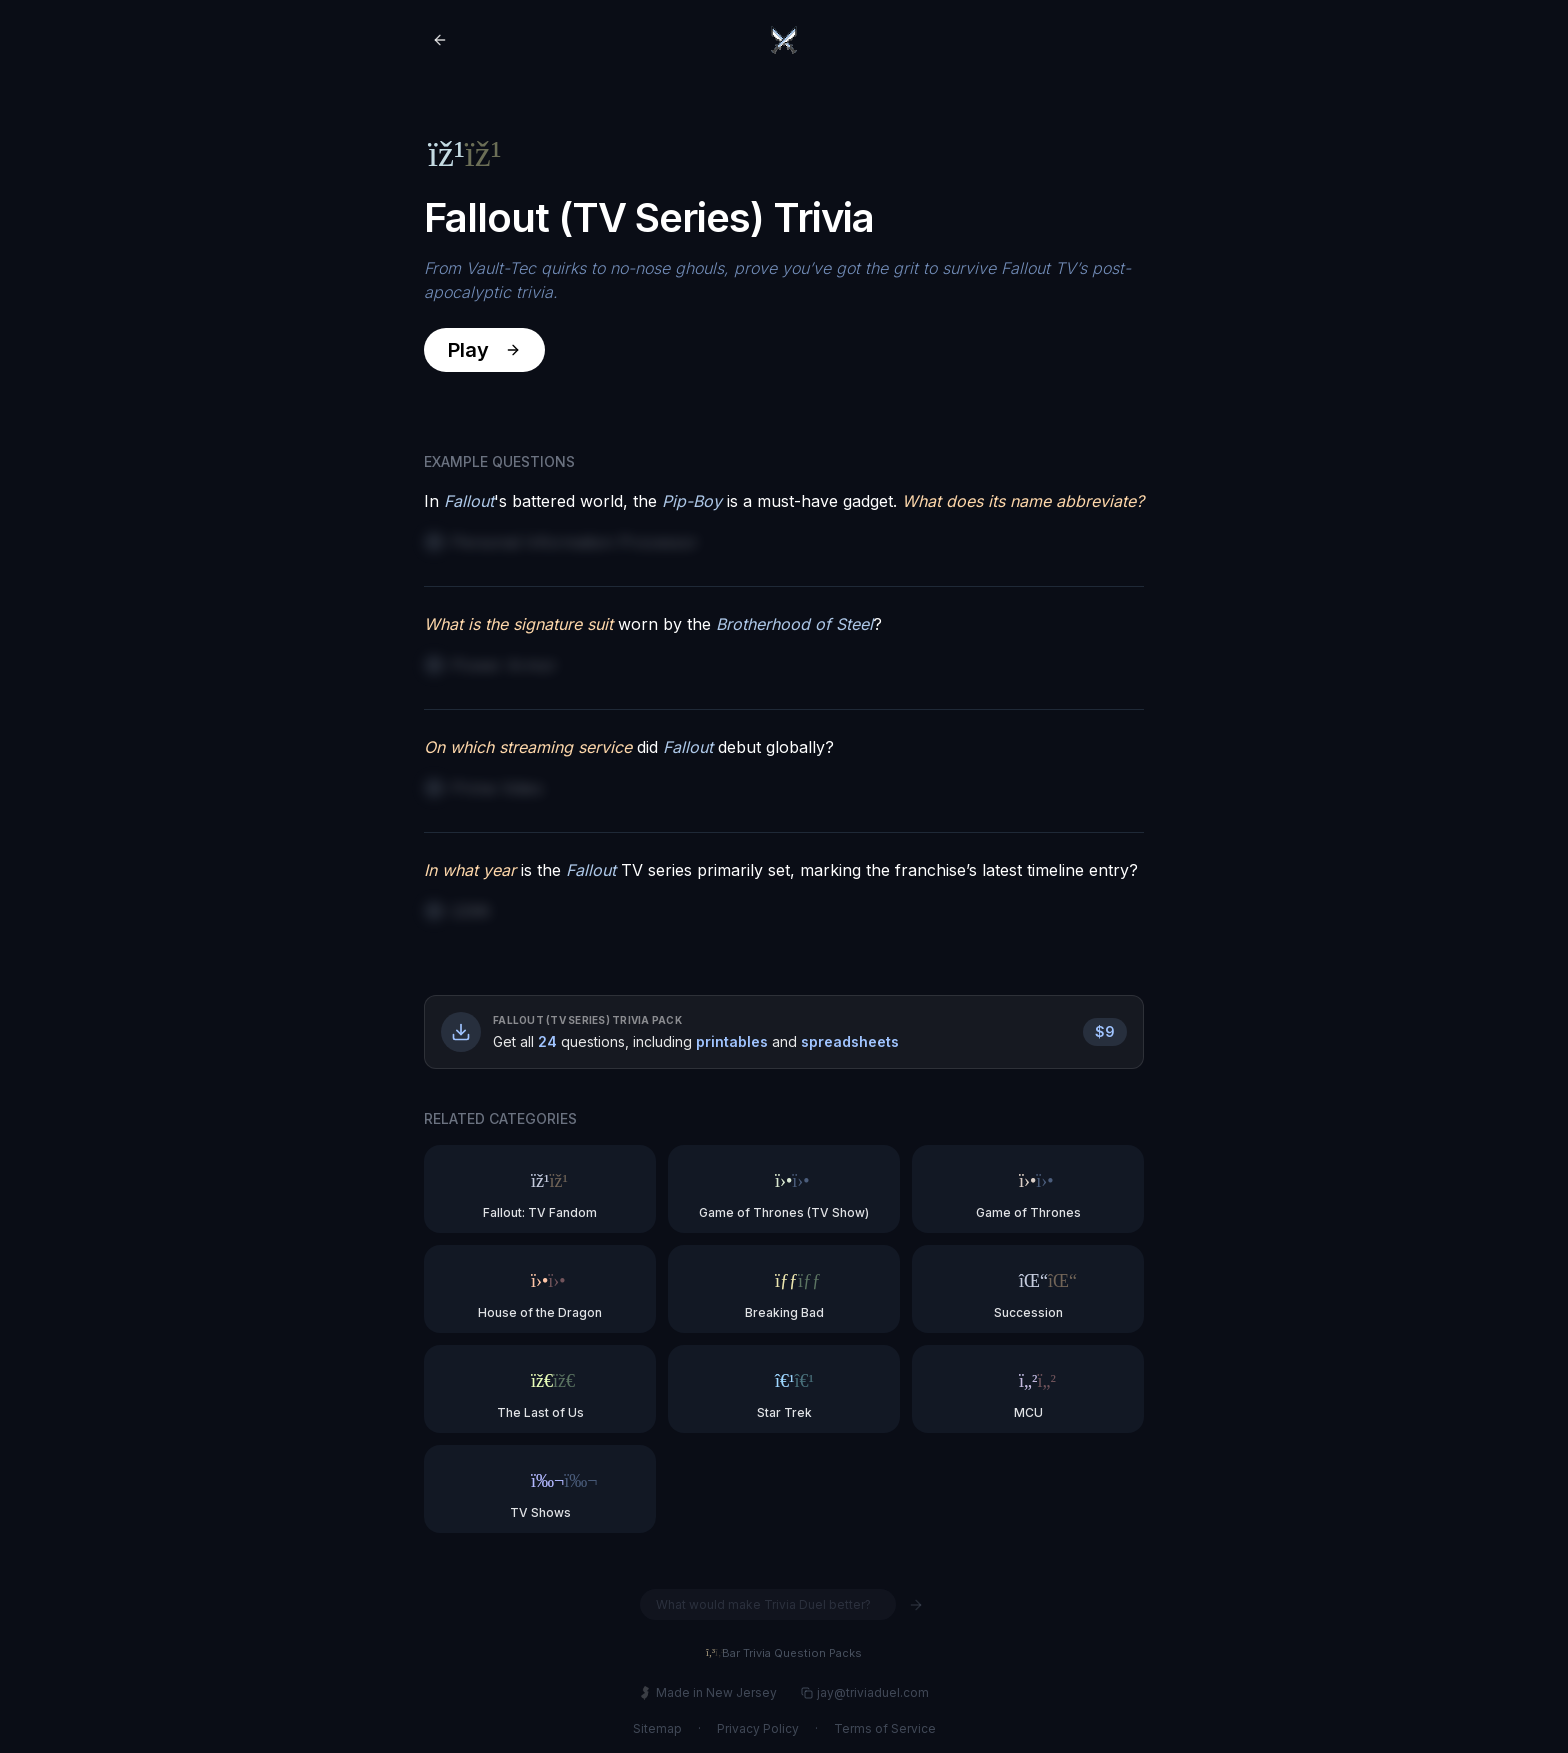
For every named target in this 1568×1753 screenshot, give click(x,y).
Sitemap (657, 1728)
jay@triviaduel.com (865, 1692)
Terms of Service (885, 1728)
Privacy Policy (758, 1728)
